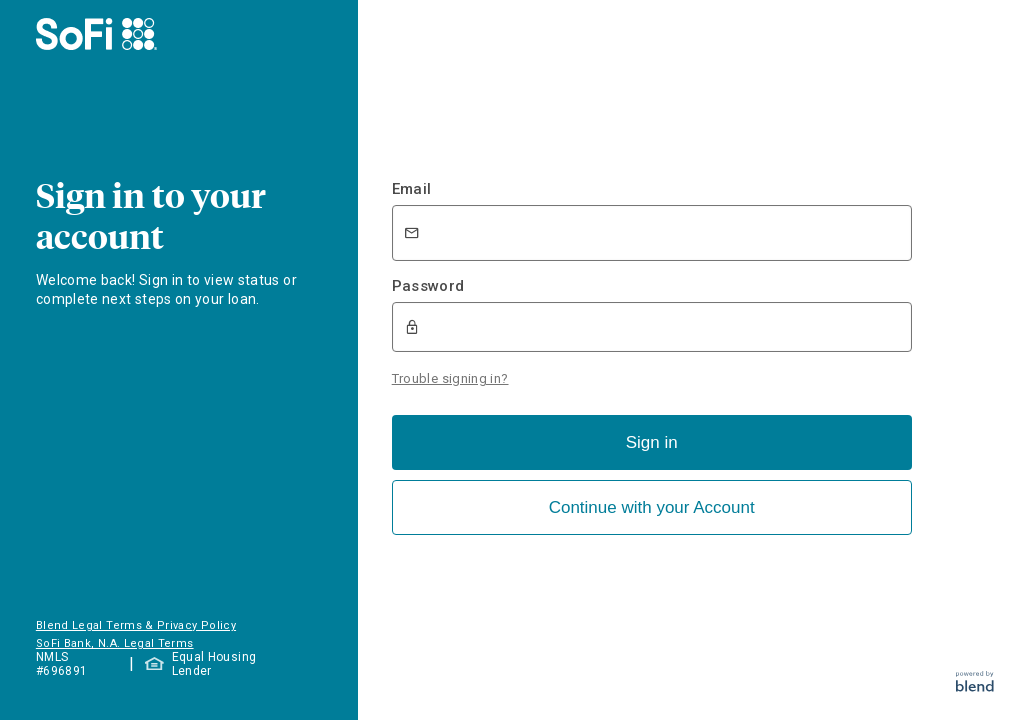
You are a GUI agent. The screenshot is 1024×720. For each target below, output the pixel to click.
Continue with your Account (652, 507)
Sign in (652, 442)
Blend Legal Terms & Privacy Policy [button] (136, 625)
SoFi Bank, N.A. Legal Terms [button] (115, 643)
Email (412, 189)
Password (428, 286)
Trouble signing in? (450, 378)
